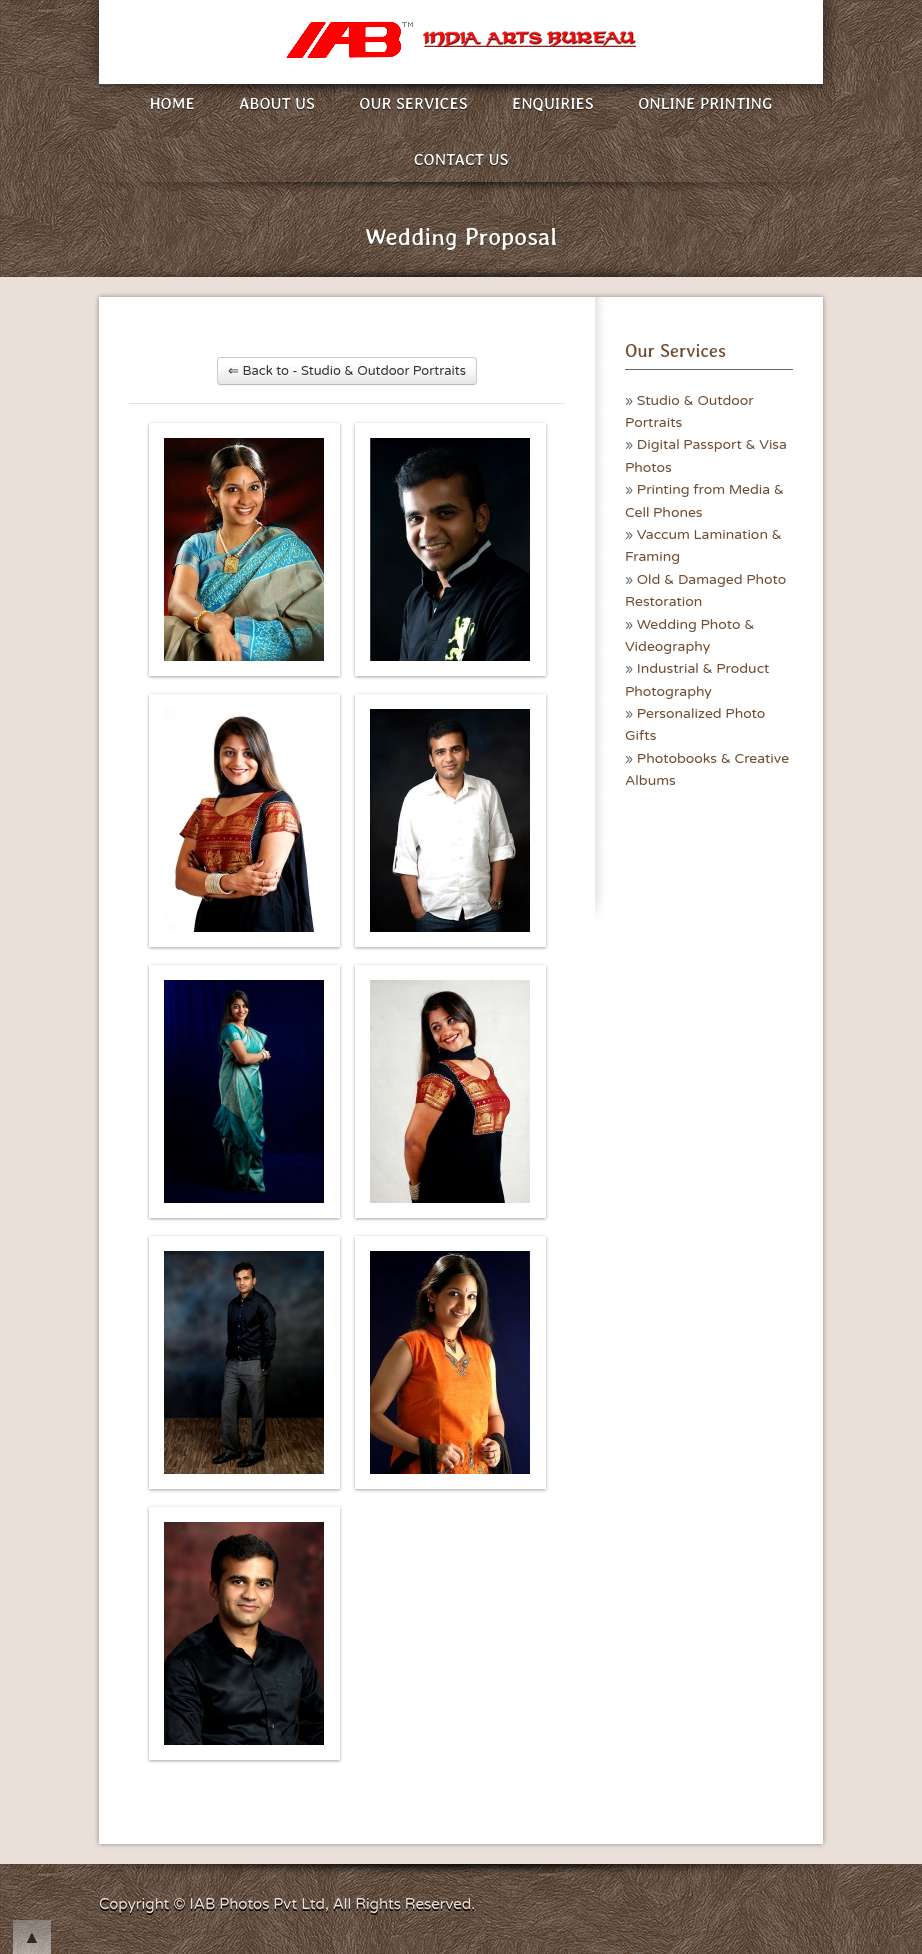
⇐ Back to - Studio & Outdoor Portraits (347, 371)
